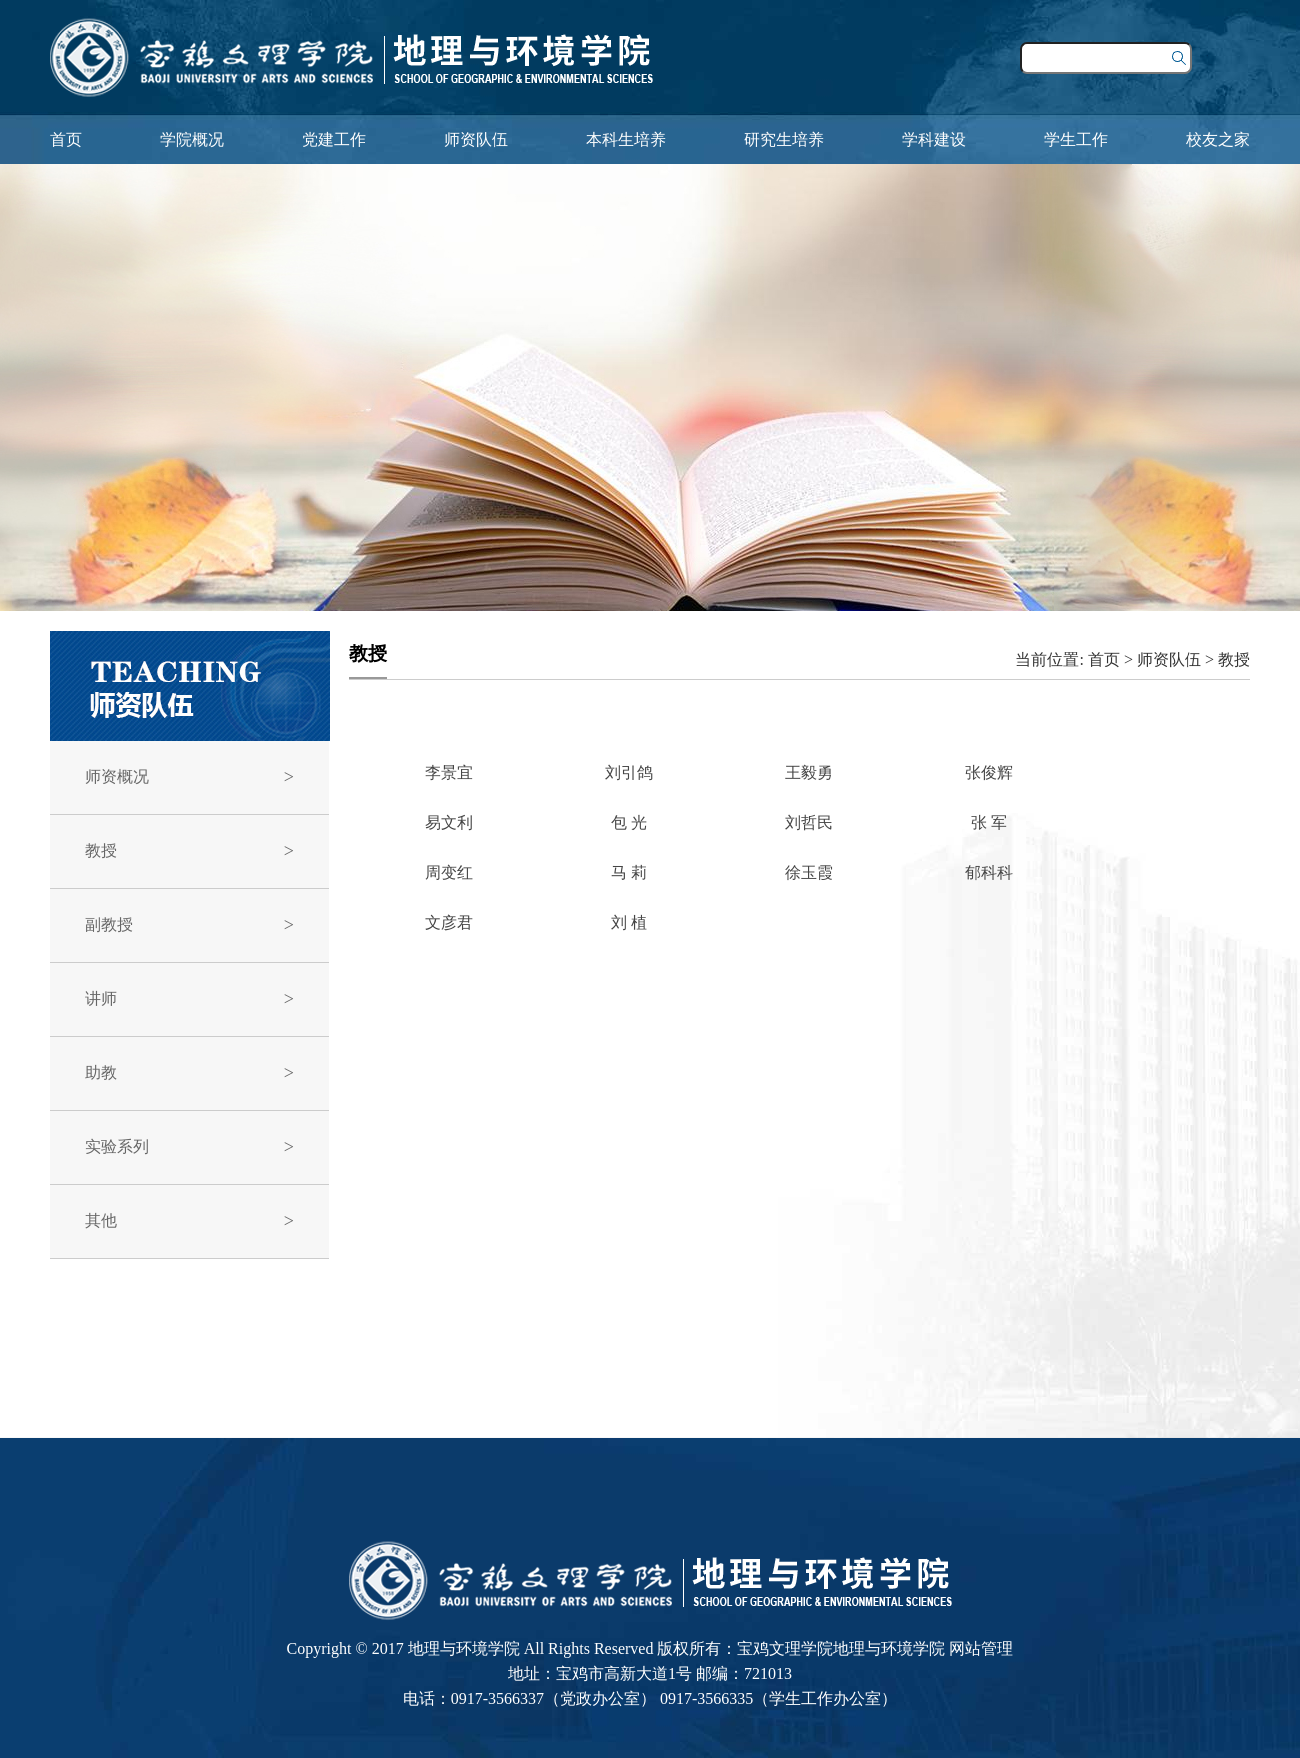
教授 (101, 850)
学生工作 (1076, 139)
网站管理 (981, 1648)
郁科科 (989, 872)
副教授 (109, 924)
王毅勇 (809, 772)
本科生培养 (626, 139)
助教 (101, 1072)
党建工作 (334, 139)
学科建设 (934, 139)
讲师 (101, 998)
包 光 (629, 822)
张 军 (989, 822)
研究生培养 (784, 139)
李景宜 (449, 772)
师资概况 (117, 776)
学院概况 (192, 139)
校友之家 (1218, 139)
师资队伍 (476, 139)
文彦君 (449, 922)
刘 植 (629, 922)
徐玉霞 (809, 872)
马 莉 (629, 872)
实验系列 (117, 1146)
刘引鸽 (629, 772)
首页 (66, 139)
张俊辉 (989, 772)
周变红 (449, 872)
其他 (101, 1220)
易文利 (449, 822)
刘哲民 (809, 822)
